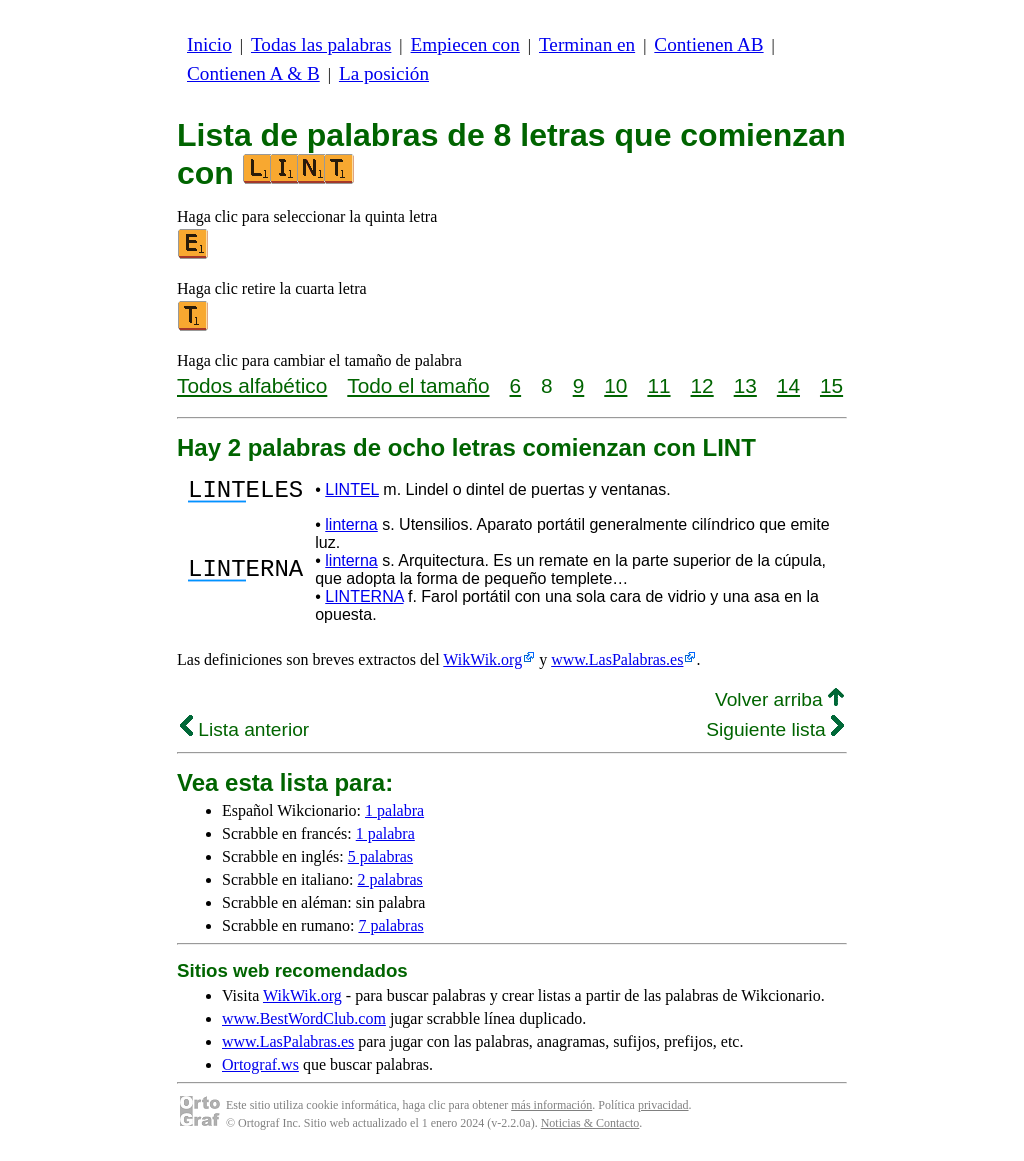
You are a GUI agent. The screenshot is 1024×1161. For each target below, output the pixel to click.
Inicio (209, 44)
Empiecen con (465, 44)
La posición (384, 73)
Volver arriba (779, 705)
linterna (351, 530)
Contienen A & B (253, 73)
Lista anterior (244, 735)
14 (788, 385)
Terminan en (587, 44)
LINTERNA (364, 602)
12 (702, 385)
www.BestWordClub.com (304, 1024)
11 (658, 385)
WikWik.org (482, 665)
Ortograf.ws (260, 1070)
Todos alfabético (252, 385)
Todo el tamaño (418, 385)
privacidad (663, 1111)
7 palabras (390, 931)
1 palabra (394, 816)
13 (745, 385)
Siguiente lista (775, 735)
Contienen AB (708, 44)
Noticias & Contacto (590, 1129)
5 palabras (380, 862)
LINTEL (352, 492)
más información (551, 1111)
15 (831, 385)
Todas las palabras (321, 44)
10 (615, 385)
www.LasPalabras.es (617, 665)
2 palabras (390, 885)
